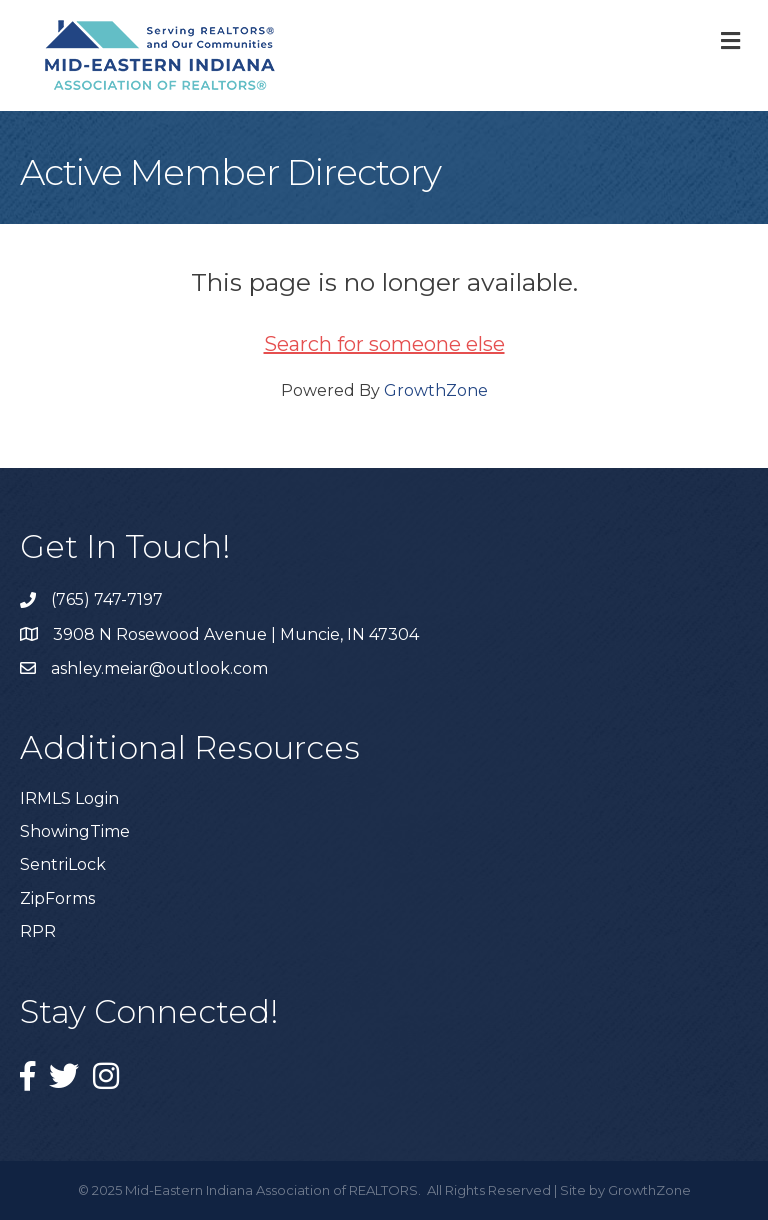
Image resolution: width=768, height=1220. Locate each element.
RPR (38, 931)
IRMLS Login (69, 798)
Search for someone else (384, 344)
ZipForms (57, 898)
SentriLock (63, 864)
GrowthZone (436, 390)
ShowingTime (75, 831)
